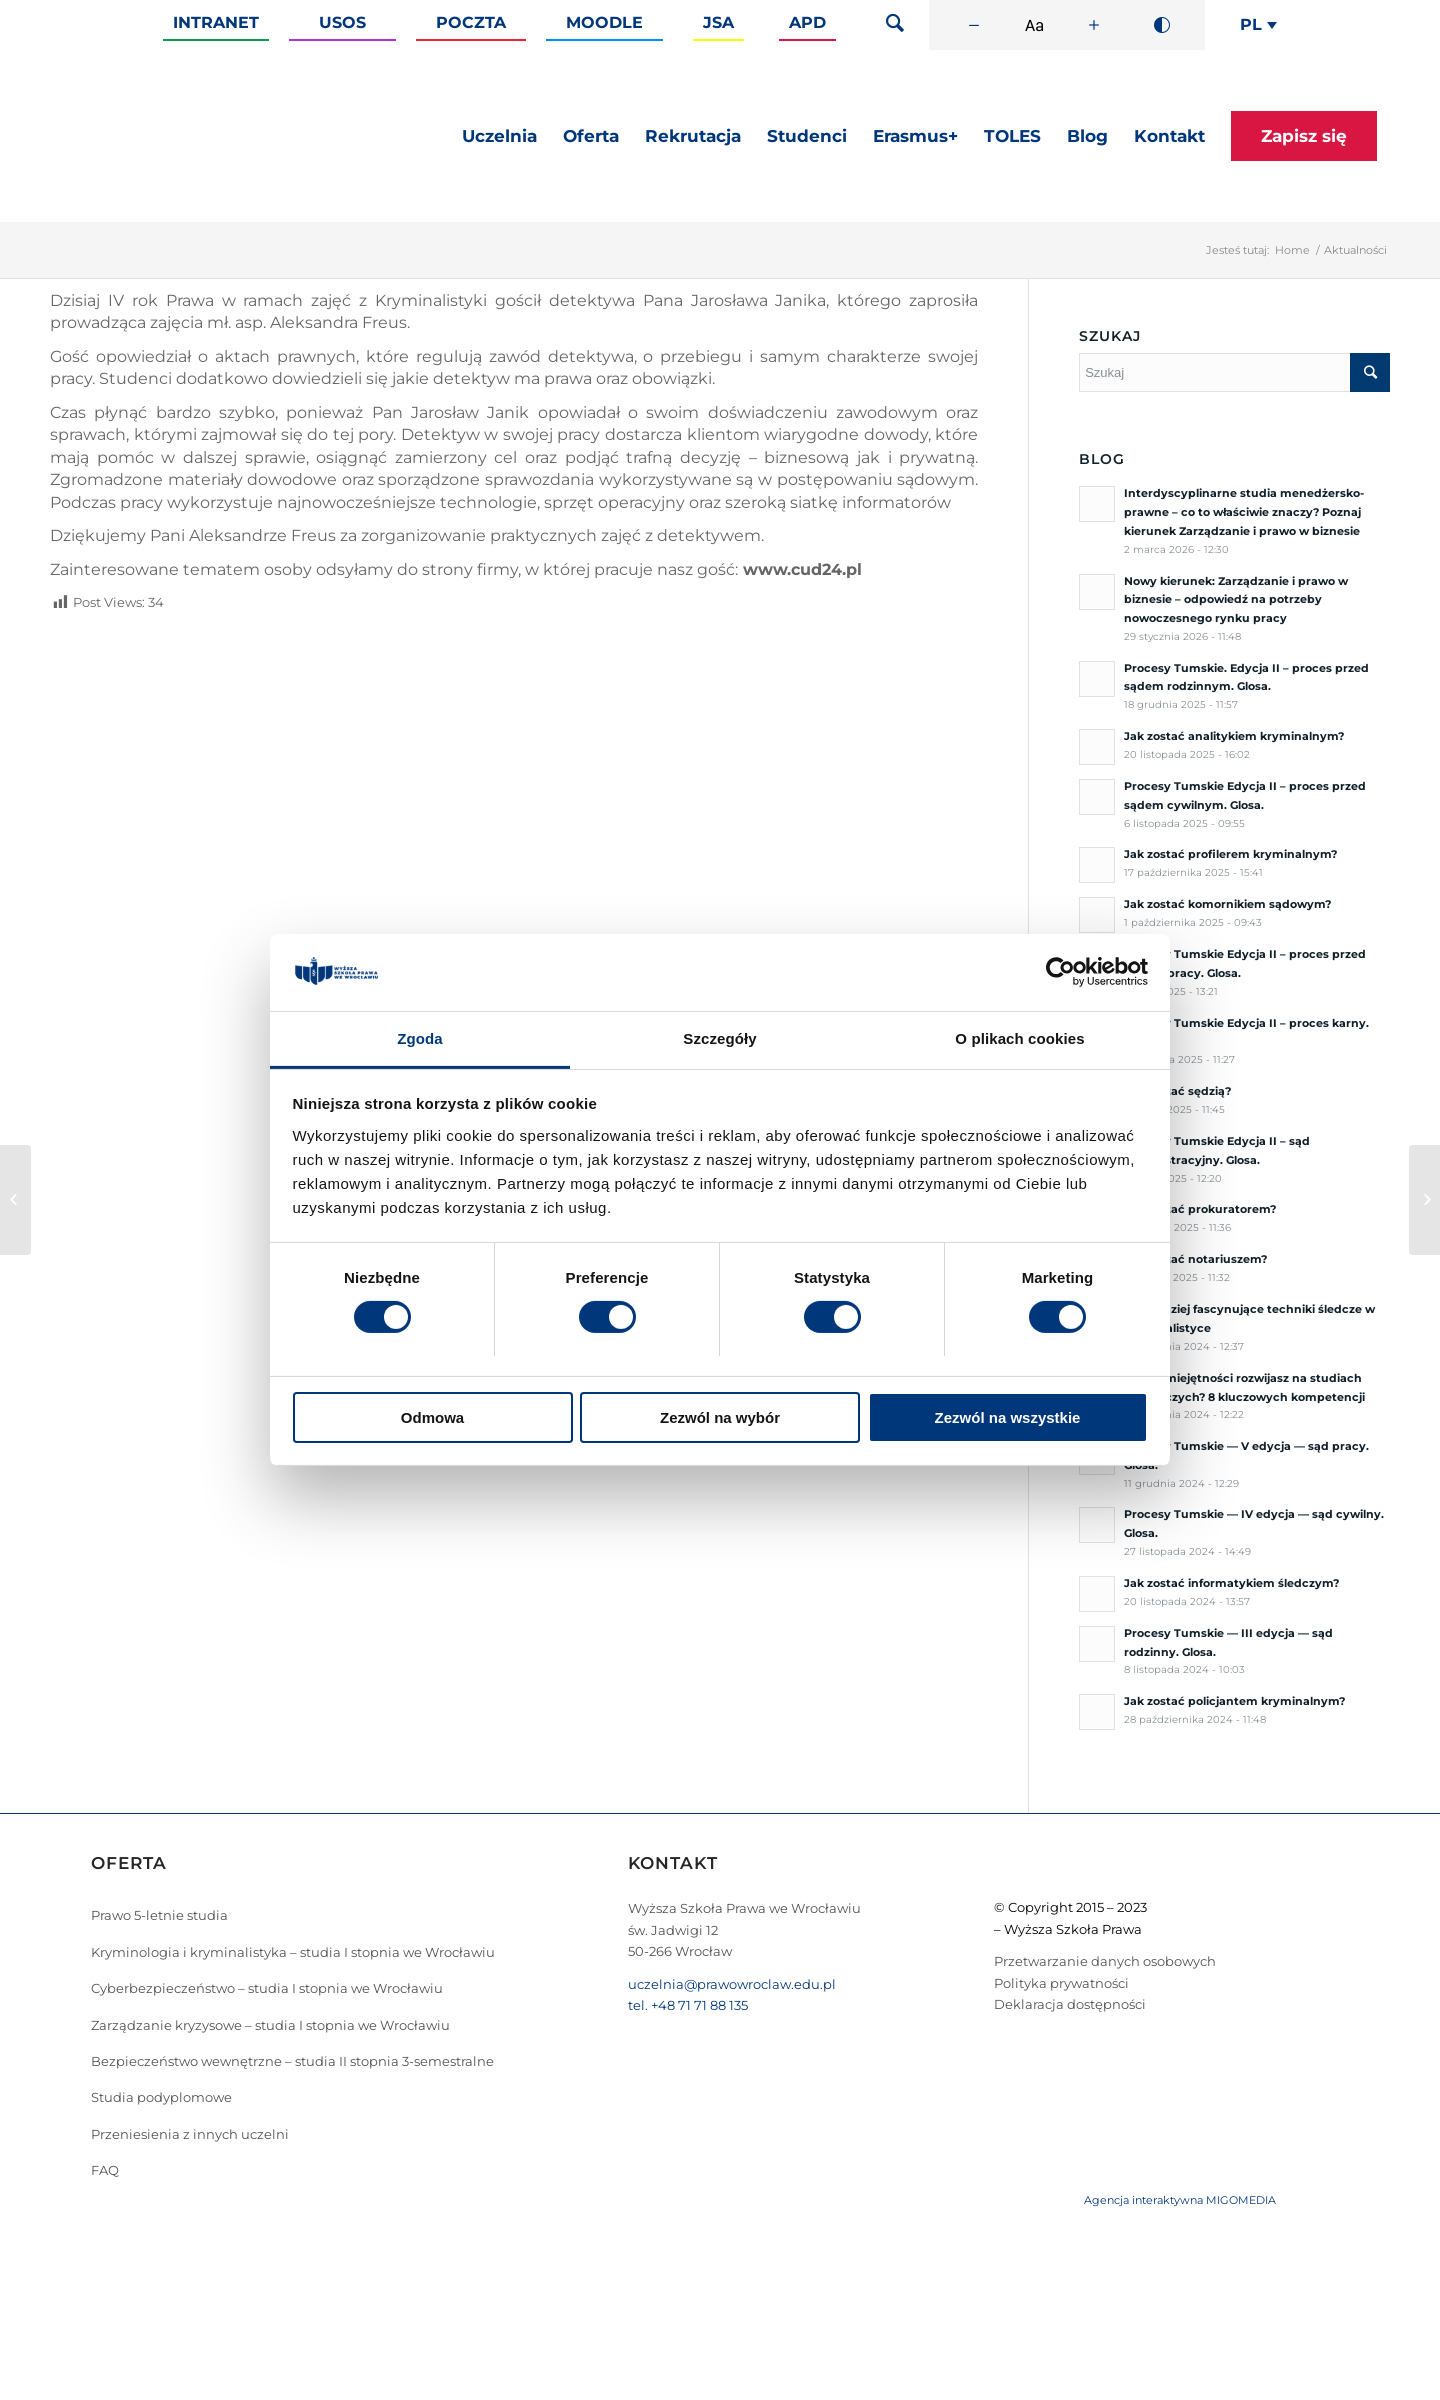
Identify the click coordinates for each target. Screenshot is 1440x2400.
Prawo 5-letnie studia (159, 1915)
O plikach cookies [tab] (1019, 1038)
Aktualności (1355, 250)
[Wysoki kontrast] (1162, 25)
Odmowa (432, 1417)
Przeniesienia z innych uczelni (190, 2134)
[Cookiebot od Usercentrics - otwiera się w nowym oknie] (1060, 972)
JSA (718, 22)
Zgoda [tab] (420, 1038)
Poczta (471, 22)
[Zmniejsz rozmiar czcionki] (974, 25)
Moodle (604, 22)
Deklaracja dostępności (1070, 2004)
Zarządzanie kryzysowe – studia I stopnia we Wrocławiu (270, 2025)
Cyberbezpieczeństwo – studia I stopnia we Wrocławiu (267, 1988)
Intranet (216, 22)
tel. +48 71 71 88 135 (688, 2005)
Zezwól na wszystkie (1008, 1417)
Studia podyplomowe (161, 2097)
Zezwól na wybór (720, 1417)
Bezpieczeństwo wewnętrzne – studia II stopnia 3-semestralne (292, 2061)
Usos (342, 22)
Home (1292, 250)
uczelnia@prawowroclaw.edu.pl (732, 1984)
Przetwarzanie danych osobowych (1105, 1961)
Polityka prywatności (1061, 1983)
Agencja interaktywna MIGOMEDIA (1180, 2200)
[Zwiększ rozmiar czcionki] (1094, 25)
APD (807, 22)
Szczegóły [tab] (719, 1038)
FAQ (105, 2170)
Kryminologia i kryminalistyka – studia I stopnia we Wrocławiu (293, 1952)
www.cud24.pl (802, 569)
